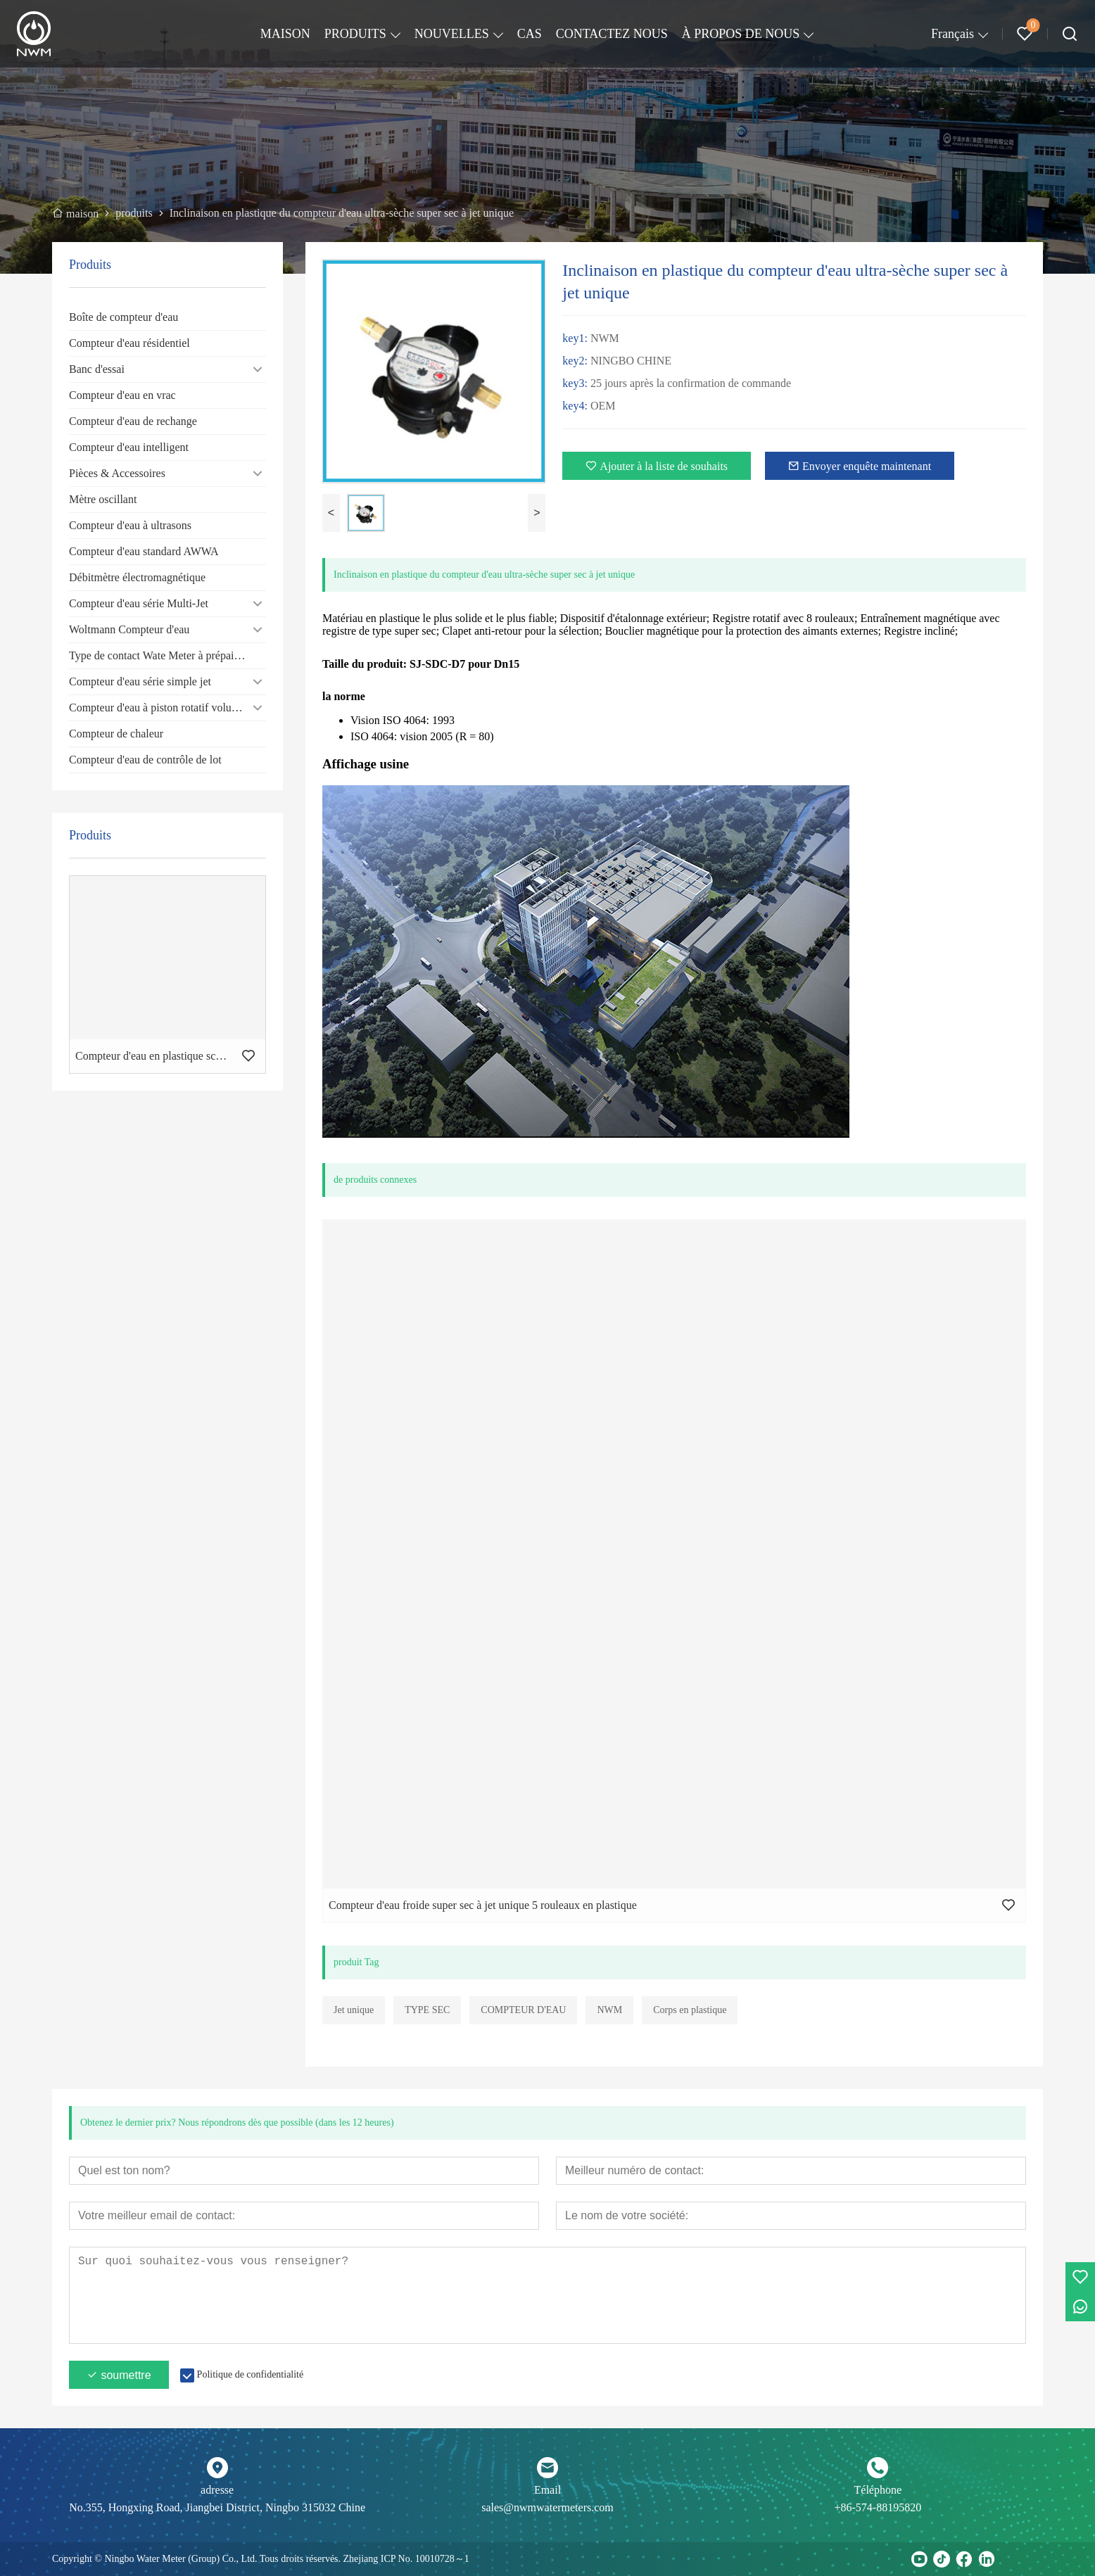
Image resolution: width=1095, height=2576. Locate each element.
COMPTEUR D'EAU (523, 2010)
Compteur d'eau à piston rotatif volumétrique (167, 707)
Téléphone (878, 2490)
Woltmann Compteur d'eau (129, 629)
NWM (609, 2010)
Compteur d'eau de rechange (133, 421)
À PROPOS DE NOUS (741, 34)
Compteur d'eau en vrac (122, 395)
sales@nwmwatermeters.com (547, 2507)
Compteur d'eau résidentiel (129, 343)
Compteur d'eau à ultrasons (130, 525)
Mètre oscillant (103, 499)
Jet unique (354, 2010)
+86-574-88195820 (877, 2507)
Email (547, 2490)
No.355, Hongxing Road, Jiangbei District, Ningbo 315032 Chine (217, 2507)
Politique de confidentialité (250, 2374)
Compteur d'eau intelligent (129, 447)
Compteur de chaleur (116, 734)
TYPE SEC (427, 2010)
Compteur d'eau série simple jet (140, 681)
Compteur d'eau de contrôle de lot (145, 760)
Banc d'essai (97, 369)
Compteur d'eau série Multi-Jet (138, 603)
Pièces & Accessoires (117, 473)
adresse (217, 2490)
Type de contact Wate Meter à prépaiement (165, 655)
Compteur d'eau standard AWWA (144, 551)
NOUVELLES (451, 34)
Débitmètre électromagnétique (137, 577)
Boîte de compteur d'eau (123, 317)
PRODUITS (355, 34)
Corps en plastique (689, 2010)
